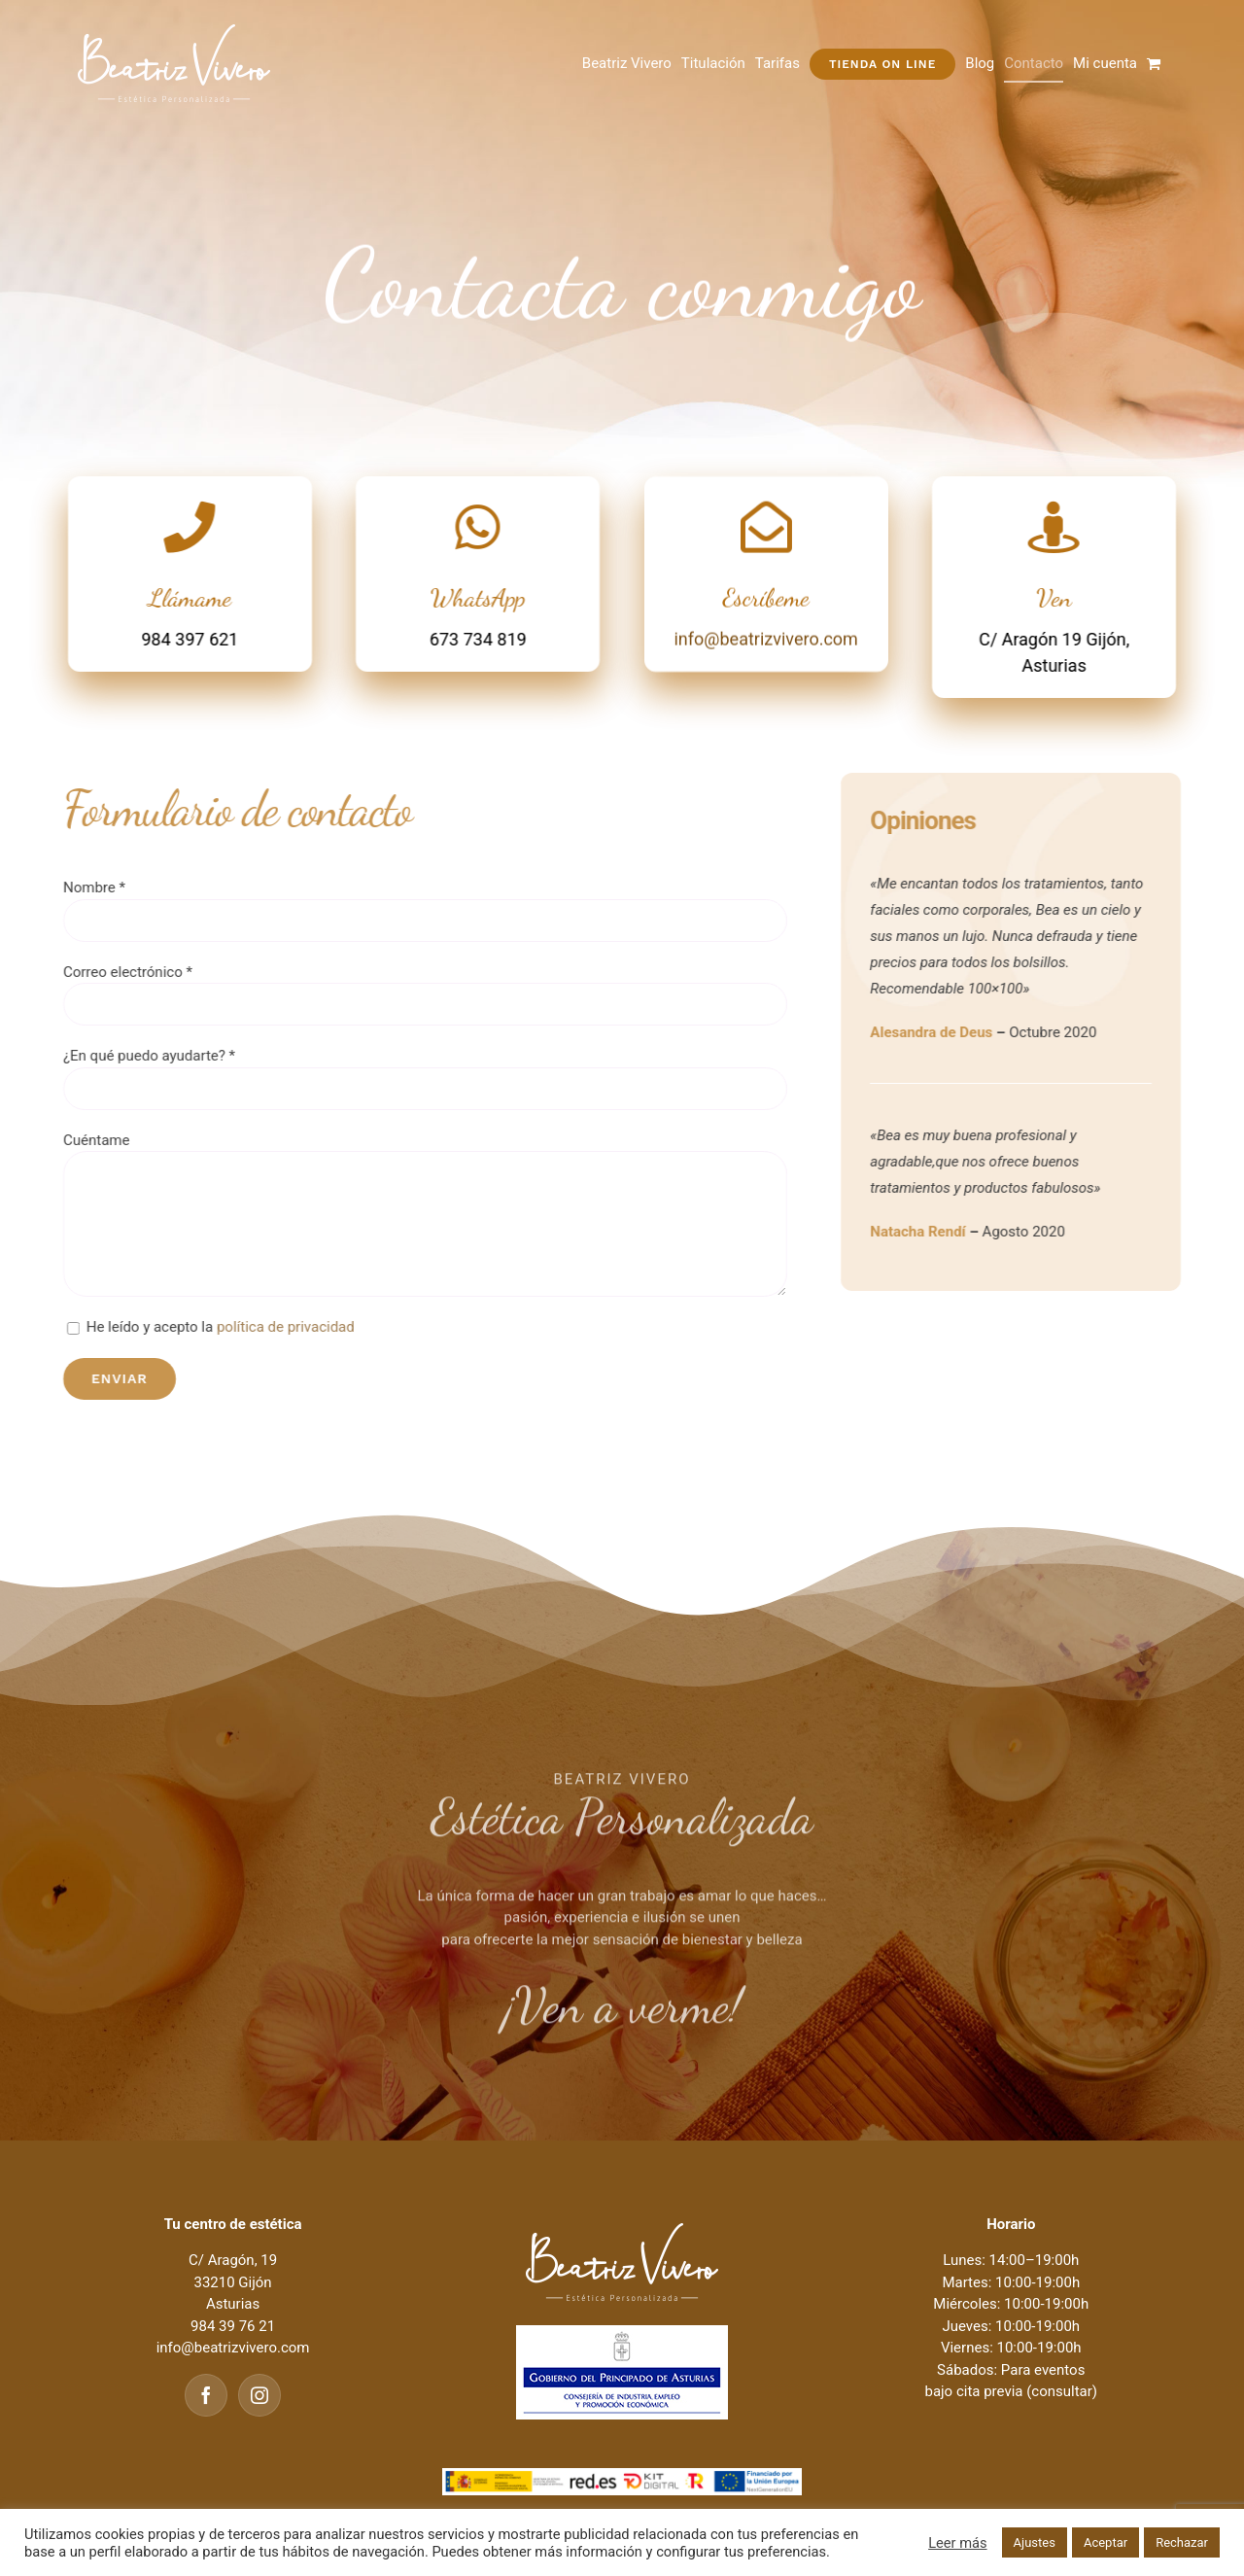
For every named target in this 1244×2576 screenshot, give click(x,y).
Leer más (957, 2543)
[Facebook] (206, 2395)
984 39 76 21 (232, 2326)
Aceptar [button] (1105, 2542)
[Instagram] (259, 2395)
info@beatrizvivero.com (765, 643)
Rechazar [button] (1182, 2542)
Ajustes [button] (1034, 2542)
